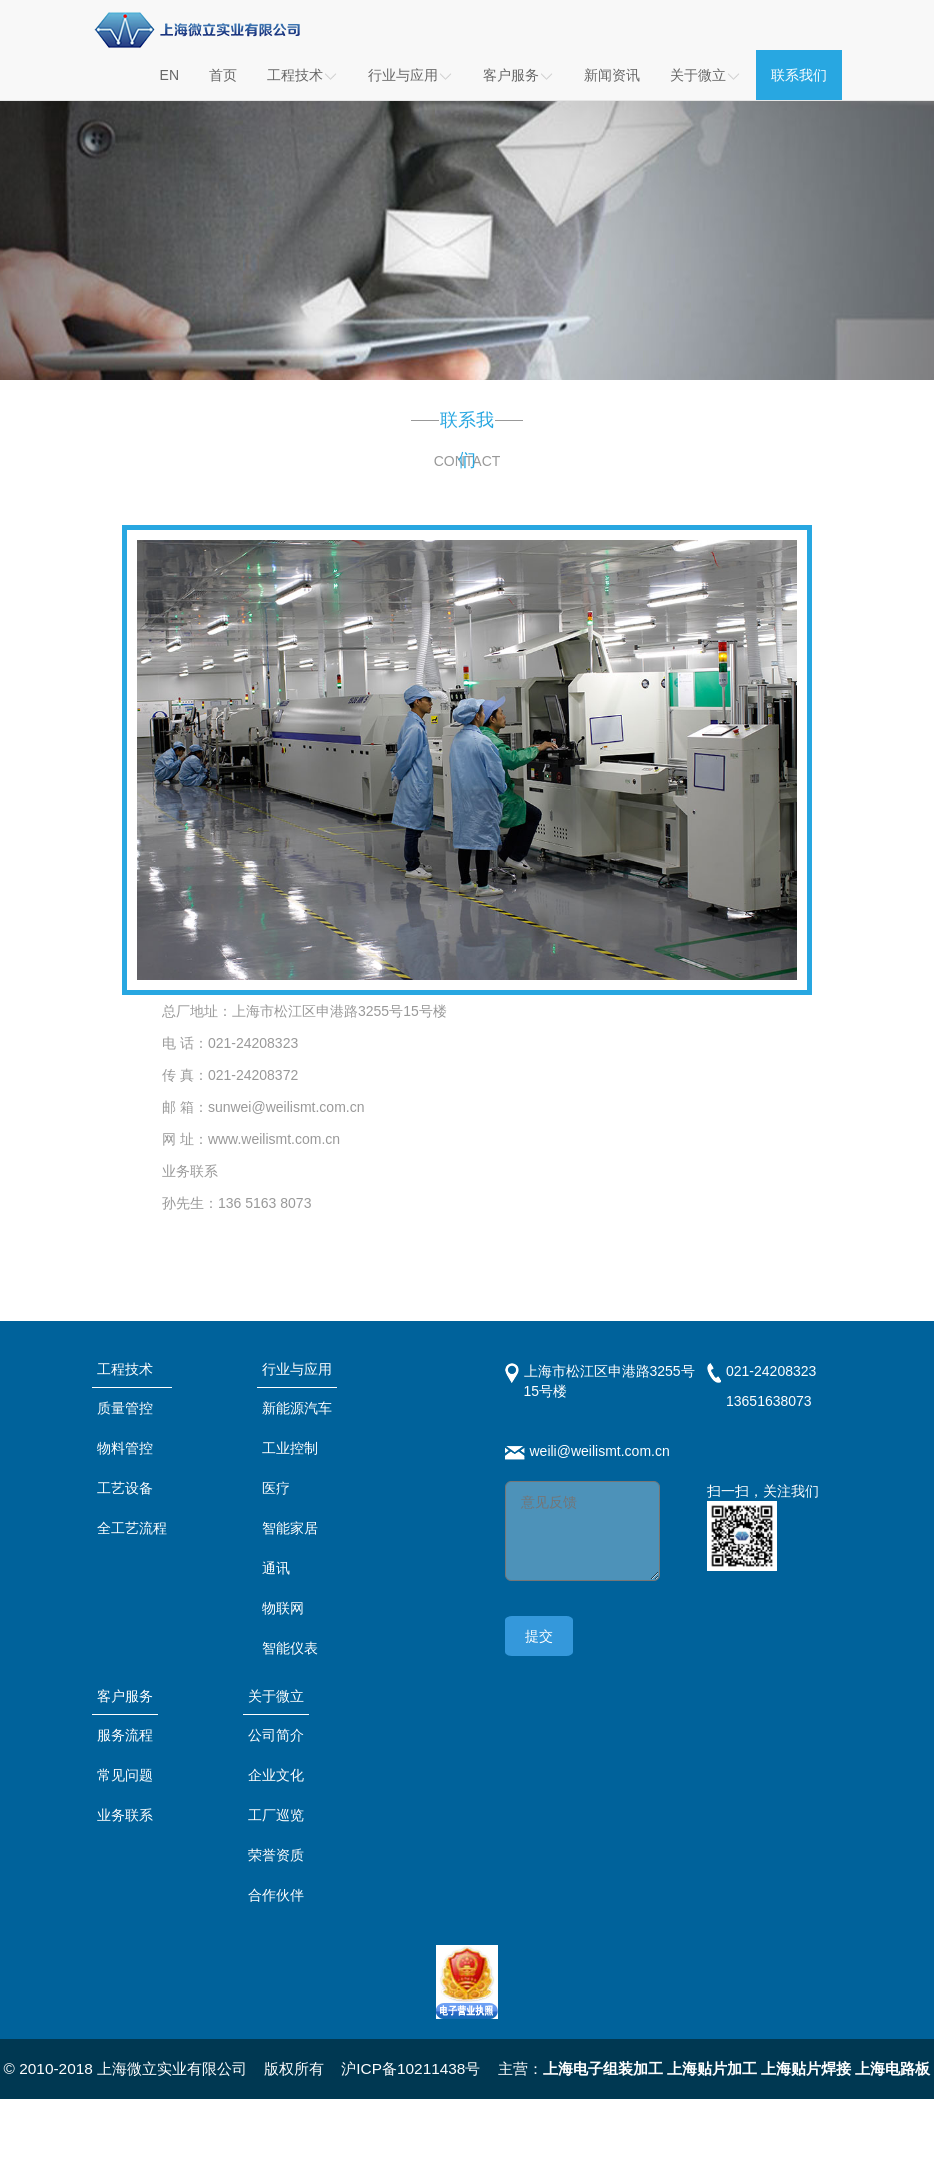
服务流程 (125, 1735)
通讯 (276, 1568)
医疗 (276, 1488)
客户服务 (125, 1696)
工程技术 (302, 75)
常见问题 (125, 1775)
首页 (223, 75)
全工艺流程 (132, 1528)
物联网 (283, 1608)
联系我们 (799, 75)
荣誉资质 (276, 1855)
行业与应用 (297, 1369)
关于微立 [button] (705, 75)
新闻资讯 (612, 75)
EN (169, 75)
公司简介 (276, 1735)
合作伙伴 (276, 1895)
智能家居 (290, 1528)
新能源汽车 (297, 1408)
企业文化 (276, 1775)
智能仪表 (290, 1648)
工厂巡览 (276, 1815)
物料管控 (125, 1448)
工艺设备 (125, 1488)
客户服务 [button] (518, 75)
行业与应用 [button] (410, 75)
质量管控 (125, 1408)
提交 (539, 1636)
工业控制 (290, 1448)
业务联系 (125, 1815)
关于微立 (276, 1696)
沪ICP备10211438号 (410, 2068)
